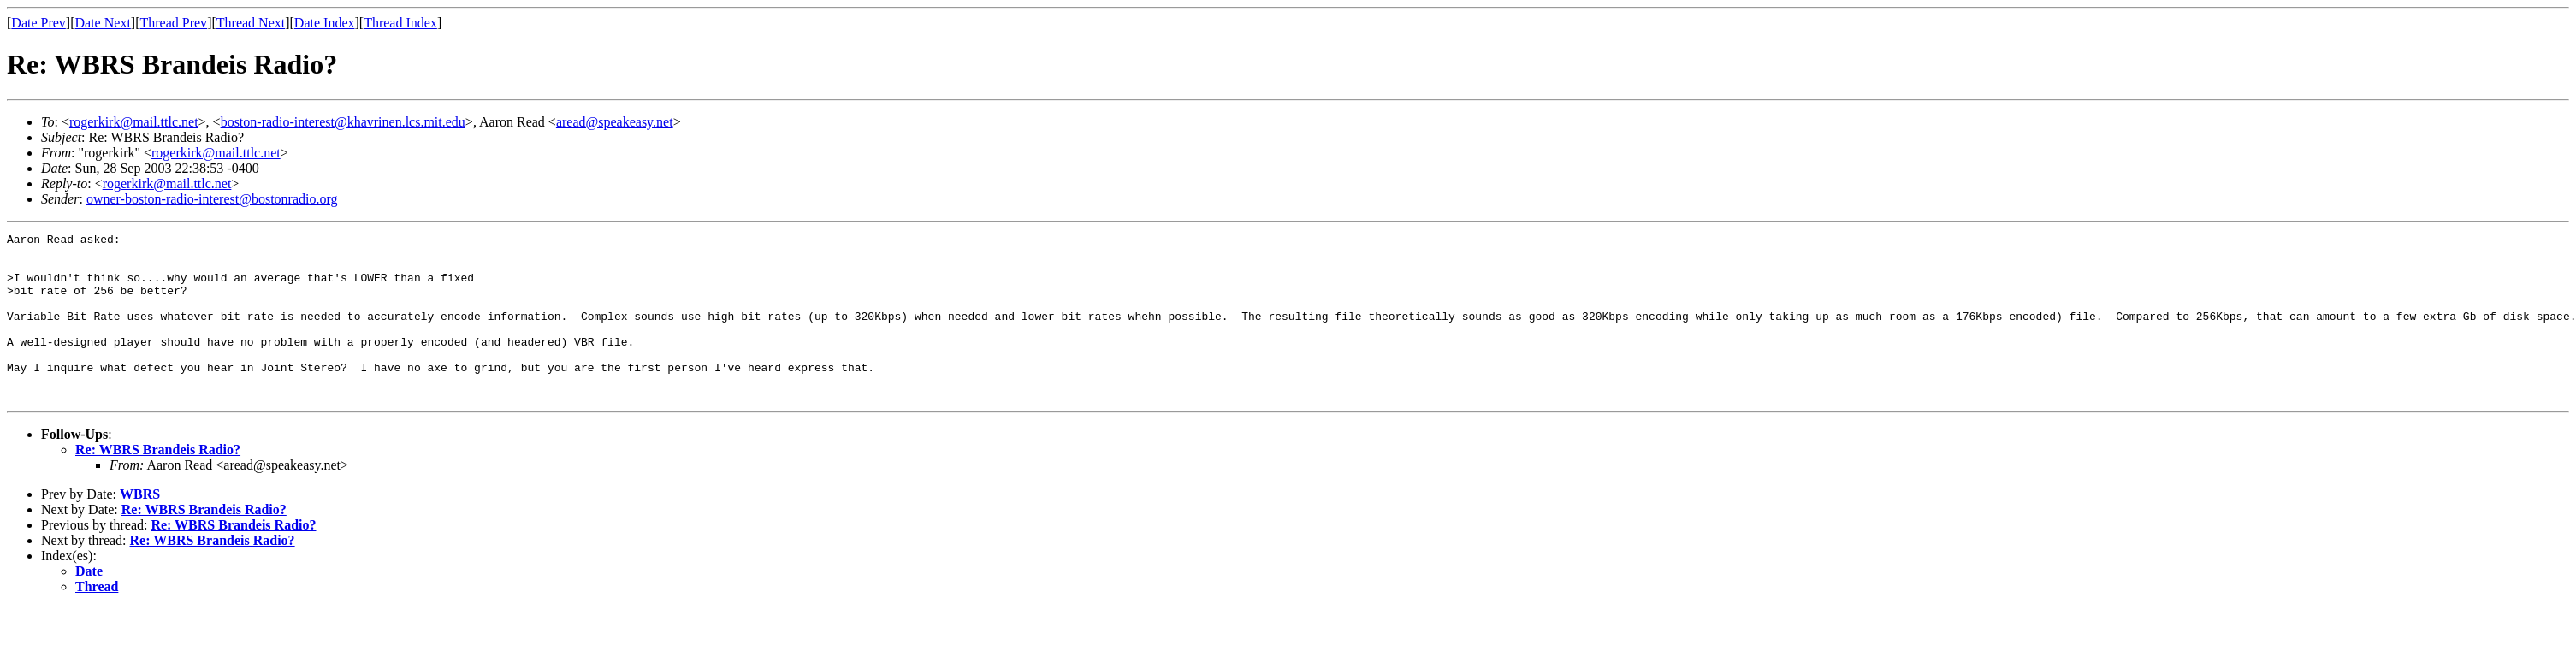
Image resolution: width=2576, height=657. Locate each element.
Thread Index (400, 22)
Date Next (103, 22)
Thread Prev (173, 22)
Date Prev (38, 22)
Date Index (324, 22)
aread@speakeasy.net (614, 122)
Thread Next (250, 22)
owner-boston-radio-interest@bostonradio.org (212, 199)
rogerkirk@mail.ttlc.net (133, 122)
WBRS (140, 527)
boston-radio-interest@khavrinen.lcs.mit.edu (343, 122)
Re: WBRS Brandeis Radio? (157, 483)
